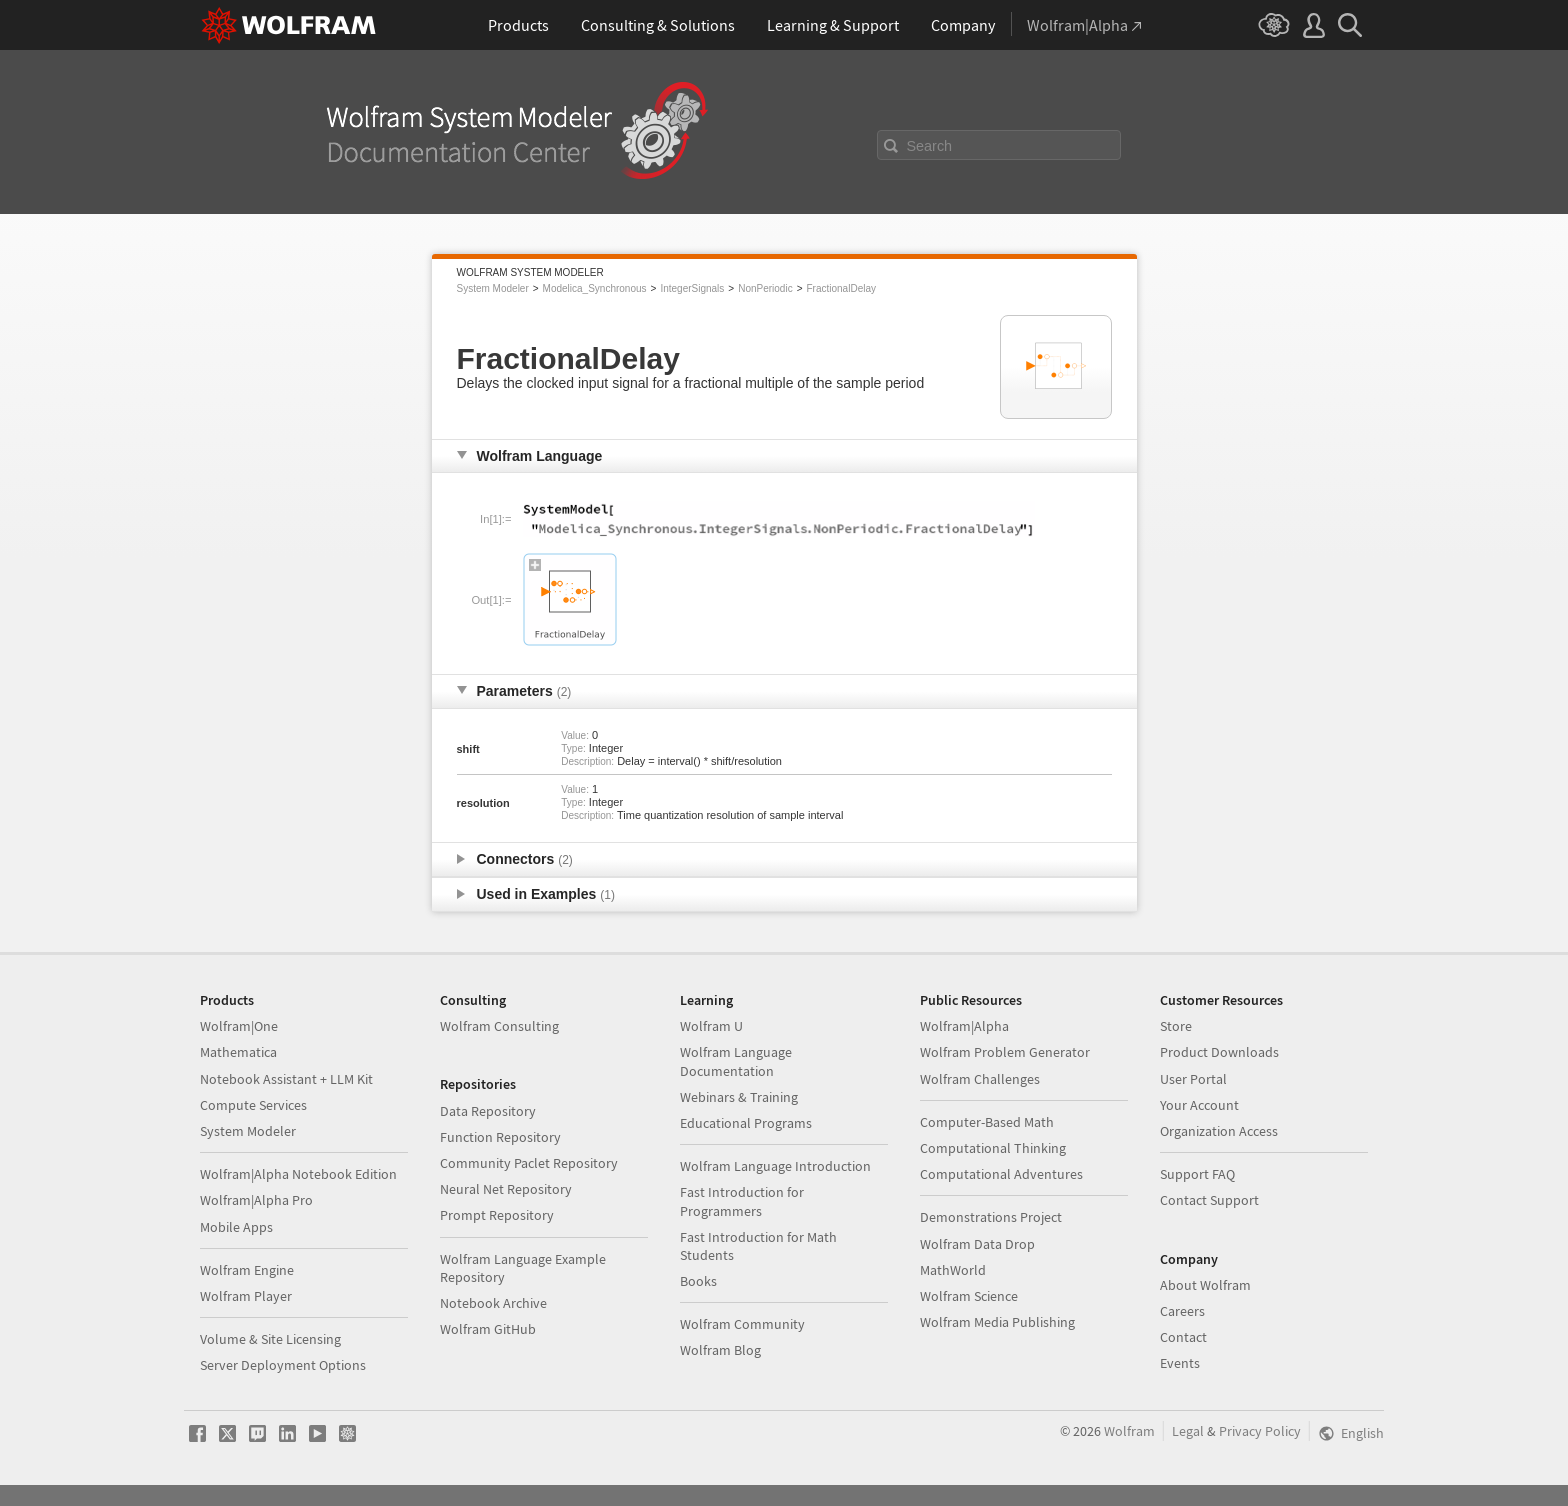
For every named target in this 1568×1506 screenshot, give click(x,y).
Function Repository (500, 1137)
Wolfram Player (246, 1296)
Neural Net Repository (506, 1189)
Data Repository (488, 1111)
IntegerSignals (692, 288)
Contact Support (1209, 1200)
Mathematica (238, 1052)
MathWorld (953, 1270)
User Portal (1193, 1079)
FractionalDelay (841, 288)
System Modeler (493, 288)
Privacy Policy (1260, 1431)
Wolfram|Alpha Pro (256, 1200)
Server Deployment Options (283, 1365)
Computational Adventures (1001, 1174)
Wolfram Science (969, 1296)
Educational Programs (746, 1123)
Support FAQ (1197, 1174)
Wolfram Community (742, 1324)
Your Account (1199, 1105)
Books (698, 1281)
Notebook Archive (493, 1303)
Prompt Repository (497, 1215)
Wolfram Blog (720, 1350)
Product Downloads (1219, 1052)
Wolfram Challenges (980, 1079)
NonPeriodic (765, 288)
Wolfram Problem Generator (1005, 1052)
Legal (1188, 1431)
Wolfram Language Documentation (736, 1061)
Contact (1183, 1337)
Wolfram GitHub (488, 1329)
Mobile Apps (236, 1227)
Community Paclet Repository (529, 1163)
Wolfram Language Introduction (775, 1166)
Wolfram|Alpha (964, 1026)
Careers (1182, 1311)
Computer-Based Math (987, 1122)
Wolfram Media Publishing (997, 1322)
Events (1180, 1363)
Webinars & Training (739, 1097)
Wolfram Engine (247, 1270)
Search (930, 146)
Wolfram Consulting (499, 1026)
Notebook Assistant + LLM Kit (286, 1079)
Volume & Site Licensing (270, 1339)
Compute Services (253, 1105)
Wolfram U (711, 1026)
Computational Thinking (993, 1148)
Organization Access (1219, 1131)
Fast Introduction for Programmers (742, 1201)
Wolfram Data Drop (977, 1244)
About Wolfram (1205, 1285)
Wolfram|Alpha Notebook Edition (298, 1174)
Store (1176, 1026)
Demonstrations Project (991, 1217)
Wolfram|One (239, 1026)
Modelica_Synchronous (595, 288)
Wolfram (1129, 1431)
